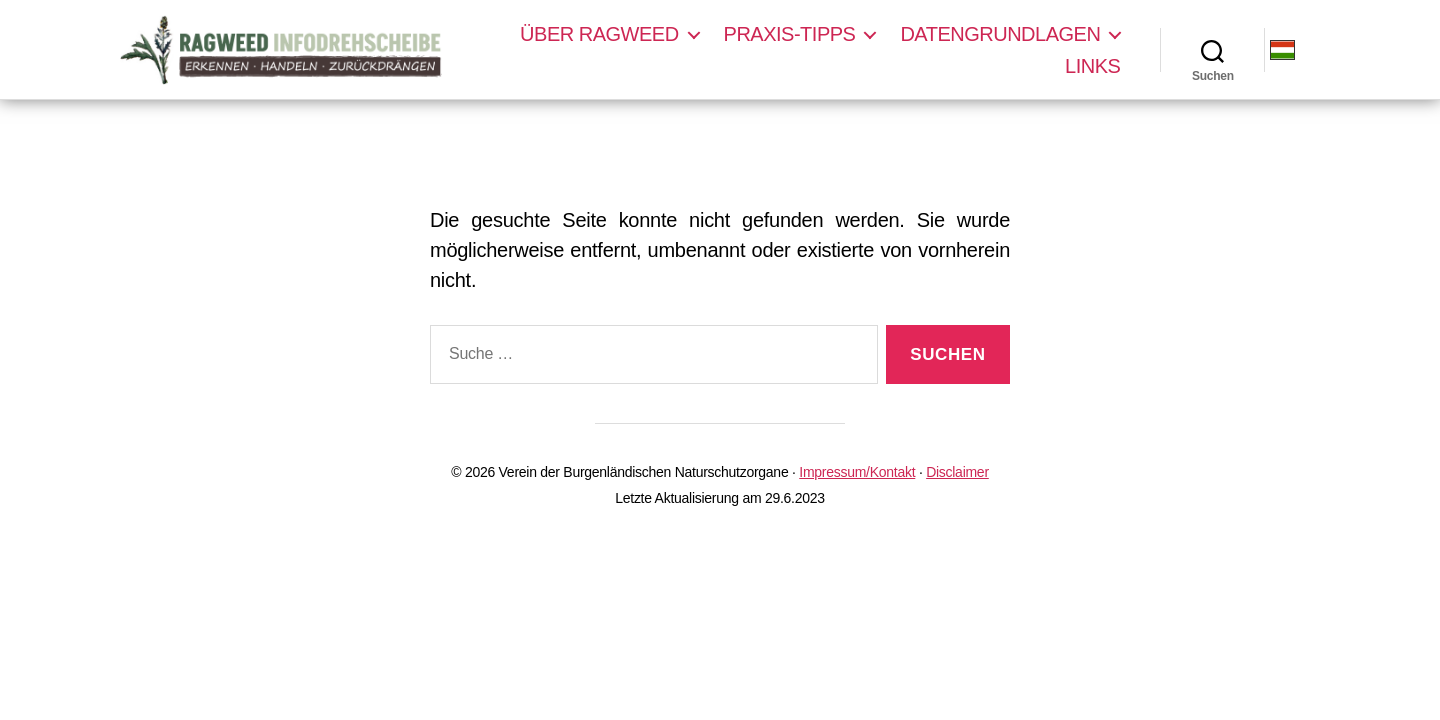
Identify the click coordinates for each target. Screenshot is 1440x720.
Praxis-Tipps (791, 34)
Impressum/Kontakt (857, 472)
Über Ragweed (600, 34)
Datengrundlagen (1001, 34)
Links (1093, 66)
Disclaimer (957, 472)
